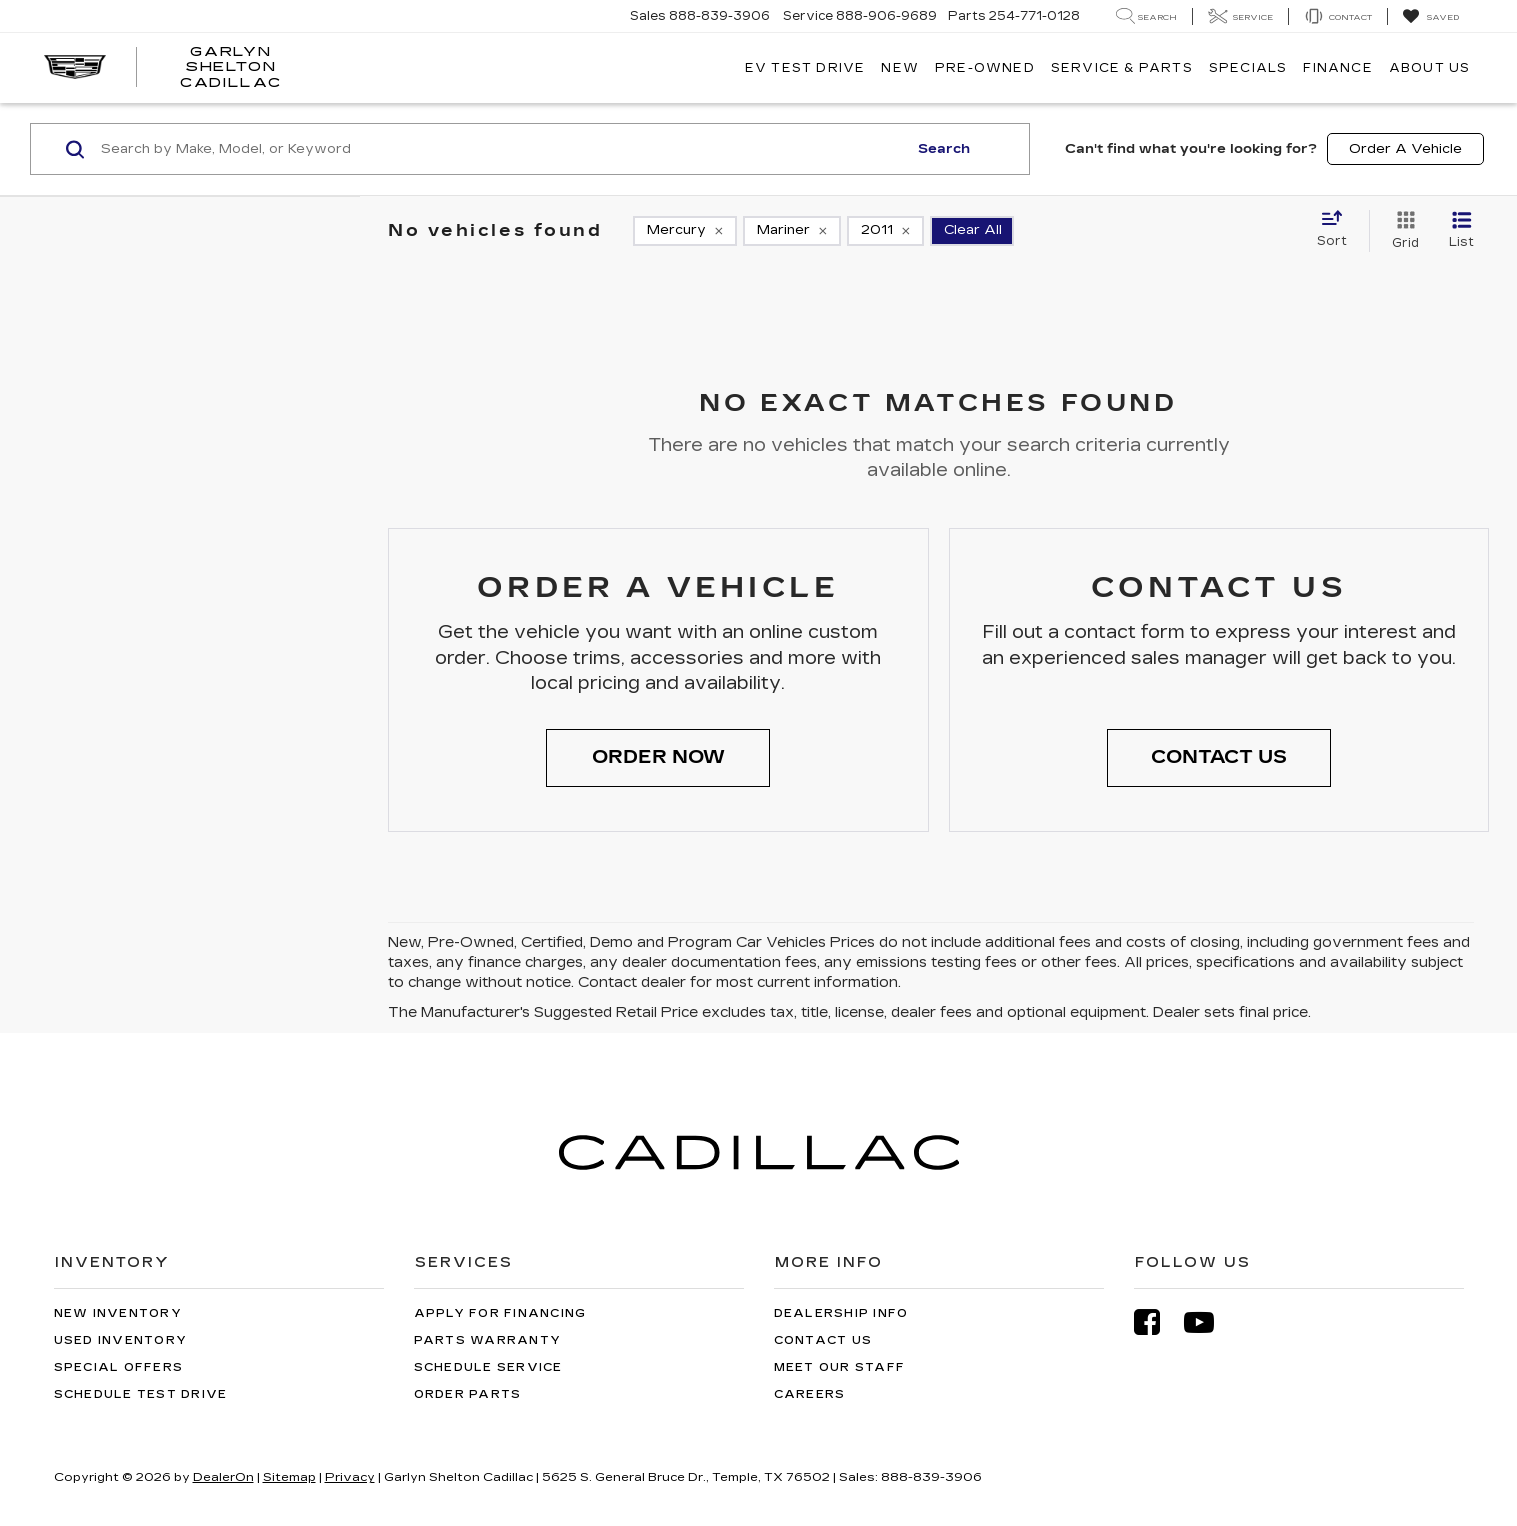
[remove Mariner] (792, 231)
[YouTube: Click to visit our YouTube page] (1209, 1322)
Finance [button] (1337, 68)
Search (944, 149)
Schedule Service (488, 1367)
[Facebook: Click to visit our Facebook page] (1157, 1322)
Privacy (350, 1477)
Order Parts (468, 1394)
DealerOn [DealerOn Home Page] (223, 1477)
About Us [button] (1430, 68)
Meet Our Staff (840, 1367)
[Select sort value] (1338, 230)
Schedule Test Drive (141, 1394)
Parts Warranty (488, 1340)
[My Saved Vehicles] (1430, 17)
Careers (810, 1394)
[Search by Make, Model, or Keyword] (501, 149)
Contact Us (823, 1340)
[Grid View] (1401, 231)
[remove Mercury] (685, 231)
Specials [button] (1248, 68)
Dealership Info (841, 1313)
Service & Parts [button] (1122, 68)
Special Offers (119, 1367)
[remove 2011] (885, 231)
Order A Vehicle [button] (1405, 149)
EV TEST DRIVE (805, 68)
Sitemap (289, 1477)
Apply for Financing (500, 1313)
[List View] (1461, 231)
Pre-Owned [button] (985, 68)
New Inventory (118, 1313)
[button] (658, 758)
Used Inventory (121, 1340)
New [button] (900, 68)
